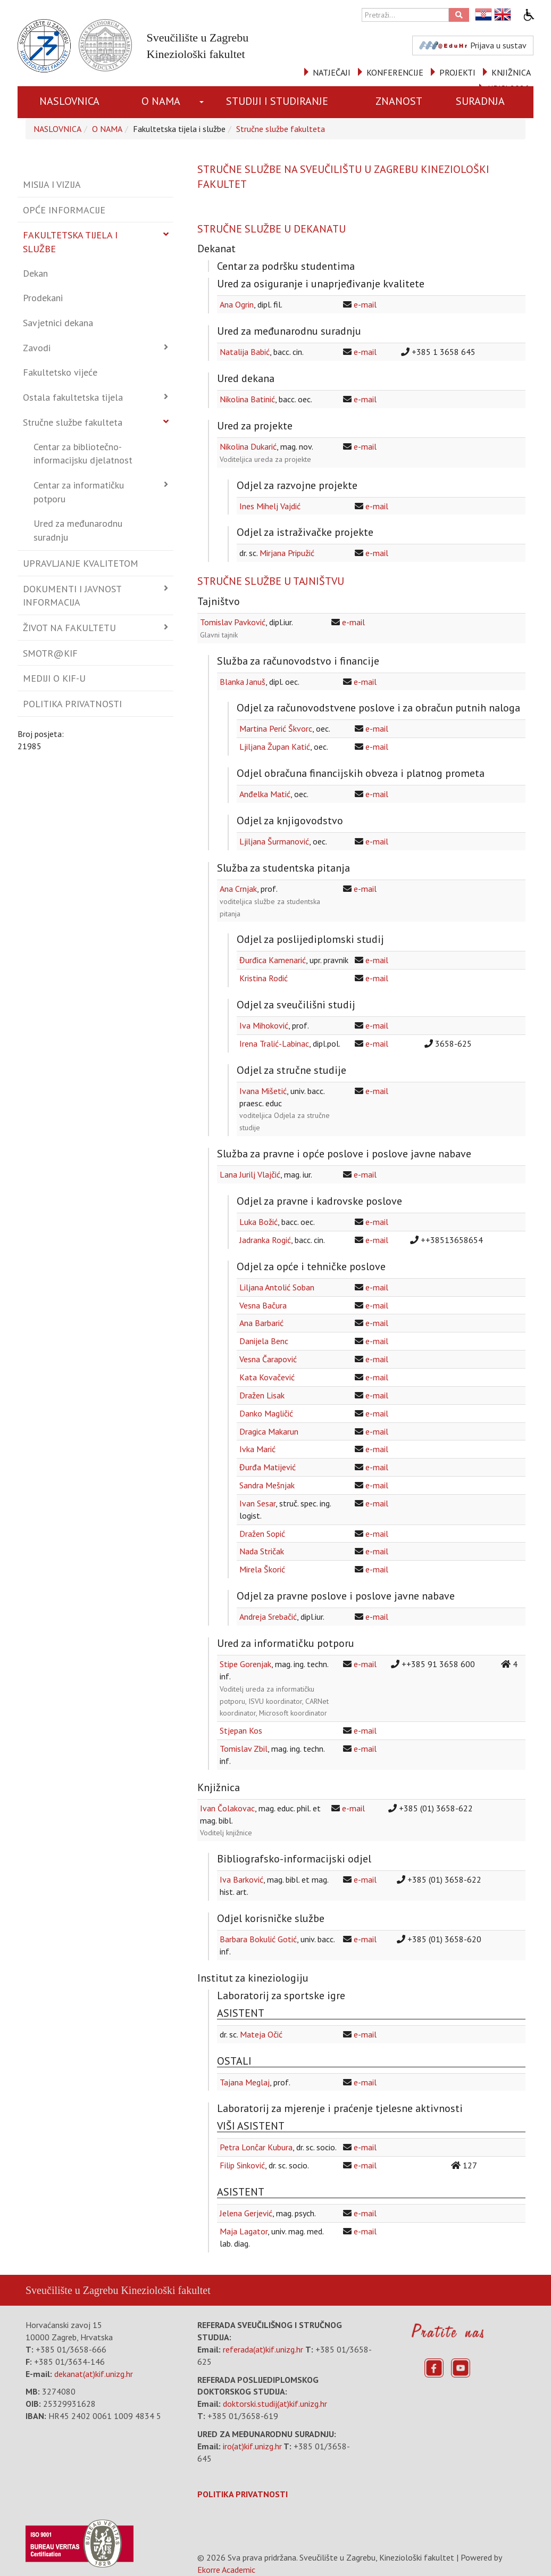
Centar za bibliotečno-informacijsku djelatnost (83, 454)
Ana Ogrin (237, 304)
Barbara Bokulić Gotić (258, 1939)
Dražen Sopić (262, 1533)
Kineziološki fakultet (165, 2290)
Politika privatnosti (72, 704)
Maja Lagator (244, 2231)
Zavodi (37, 348)
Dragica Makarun (268, 1431)
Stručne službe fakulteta (280, 128)
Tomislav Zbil (244, 1748)
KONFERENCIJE (394, 72)
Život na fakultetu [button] (69, 628)
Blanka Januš (242, 681)
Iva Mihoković (263, 1025)
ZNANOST (398, 101)
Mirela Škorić (262, 1569)
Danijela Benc (263, 1341)
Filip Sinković (242, 2165)
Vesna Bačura (263, 1305)
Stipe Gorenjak (245, 1664)
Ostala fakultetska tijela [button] (73, 397)
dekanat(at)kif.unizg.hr (93, 2373)
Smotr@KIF (50, 653)
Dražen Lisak (262, 1395)
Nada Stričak (261, 1551)
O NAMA (160, 101)
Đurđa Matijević (267, 1467)
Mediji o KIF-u (54, 678)
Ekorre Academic (226, 2569)
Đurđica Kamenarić (272, 960)
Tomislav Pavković (232, 622)
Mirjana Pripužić (287, 553)
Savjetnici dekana (58, 323)
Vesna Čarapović (268, 1359)
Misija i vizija (52, 184)
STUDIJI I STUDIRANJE (277, 101)
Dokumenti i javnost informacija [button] (72, 596)
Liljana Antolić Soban (276, 1287)
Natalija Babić (245, 351)
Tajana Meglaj (245, 2082)
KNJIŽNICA (511, 72)
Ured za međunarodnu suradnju (78, 530)
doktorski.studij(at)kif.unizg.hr (275, 2403)
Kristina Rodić (263, 978)
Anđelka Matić (264, 794)
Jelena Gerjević (246, 2213)
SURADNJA (480, 101)
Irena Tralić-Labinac (274, 1043)
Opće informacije (64, 210)
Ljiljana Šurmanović (274, 841)
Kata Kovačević (267, 1377)
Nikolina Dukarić (248, 446)
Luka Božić (258, 1221)
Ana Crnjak (238, 888)
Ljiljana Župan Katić (274, 746)
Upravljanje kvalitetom (80, 563)
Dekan (35, 273)
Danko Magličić (266, 1413)
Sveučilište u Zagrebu (72, 2290)
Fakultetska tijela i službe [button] (70, 242)
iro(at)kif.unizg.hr (252, 2446)
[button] (202, 102)
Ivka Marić (257, 1449)
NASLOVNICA (69, 101)
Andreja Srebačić (268, 1616)
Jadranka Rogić (265, 1240)
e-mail (365, 304)
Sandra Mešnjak (267, 1485)
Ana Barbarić (261, 1323)
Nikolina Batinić (247, 399)
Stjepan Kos (241, 1730)
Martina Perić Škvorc (275, 728)
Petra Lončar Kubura (256, 2147)
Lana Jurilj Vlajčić (250, 1174)
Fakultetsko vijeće (60, 372)
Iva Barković (241, 1879)
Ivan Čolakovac (227, 1808)
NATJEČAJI (331, 72)
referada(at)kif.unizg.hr (263, 2349)
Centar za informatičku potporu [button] (79, 492)
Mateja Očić (261, 2034)
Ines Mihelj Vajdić (269, 506)
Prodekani (43, 298)
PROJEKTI (457, 72)
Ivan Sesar (257, 1503)
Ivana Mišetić (263, 1091)
